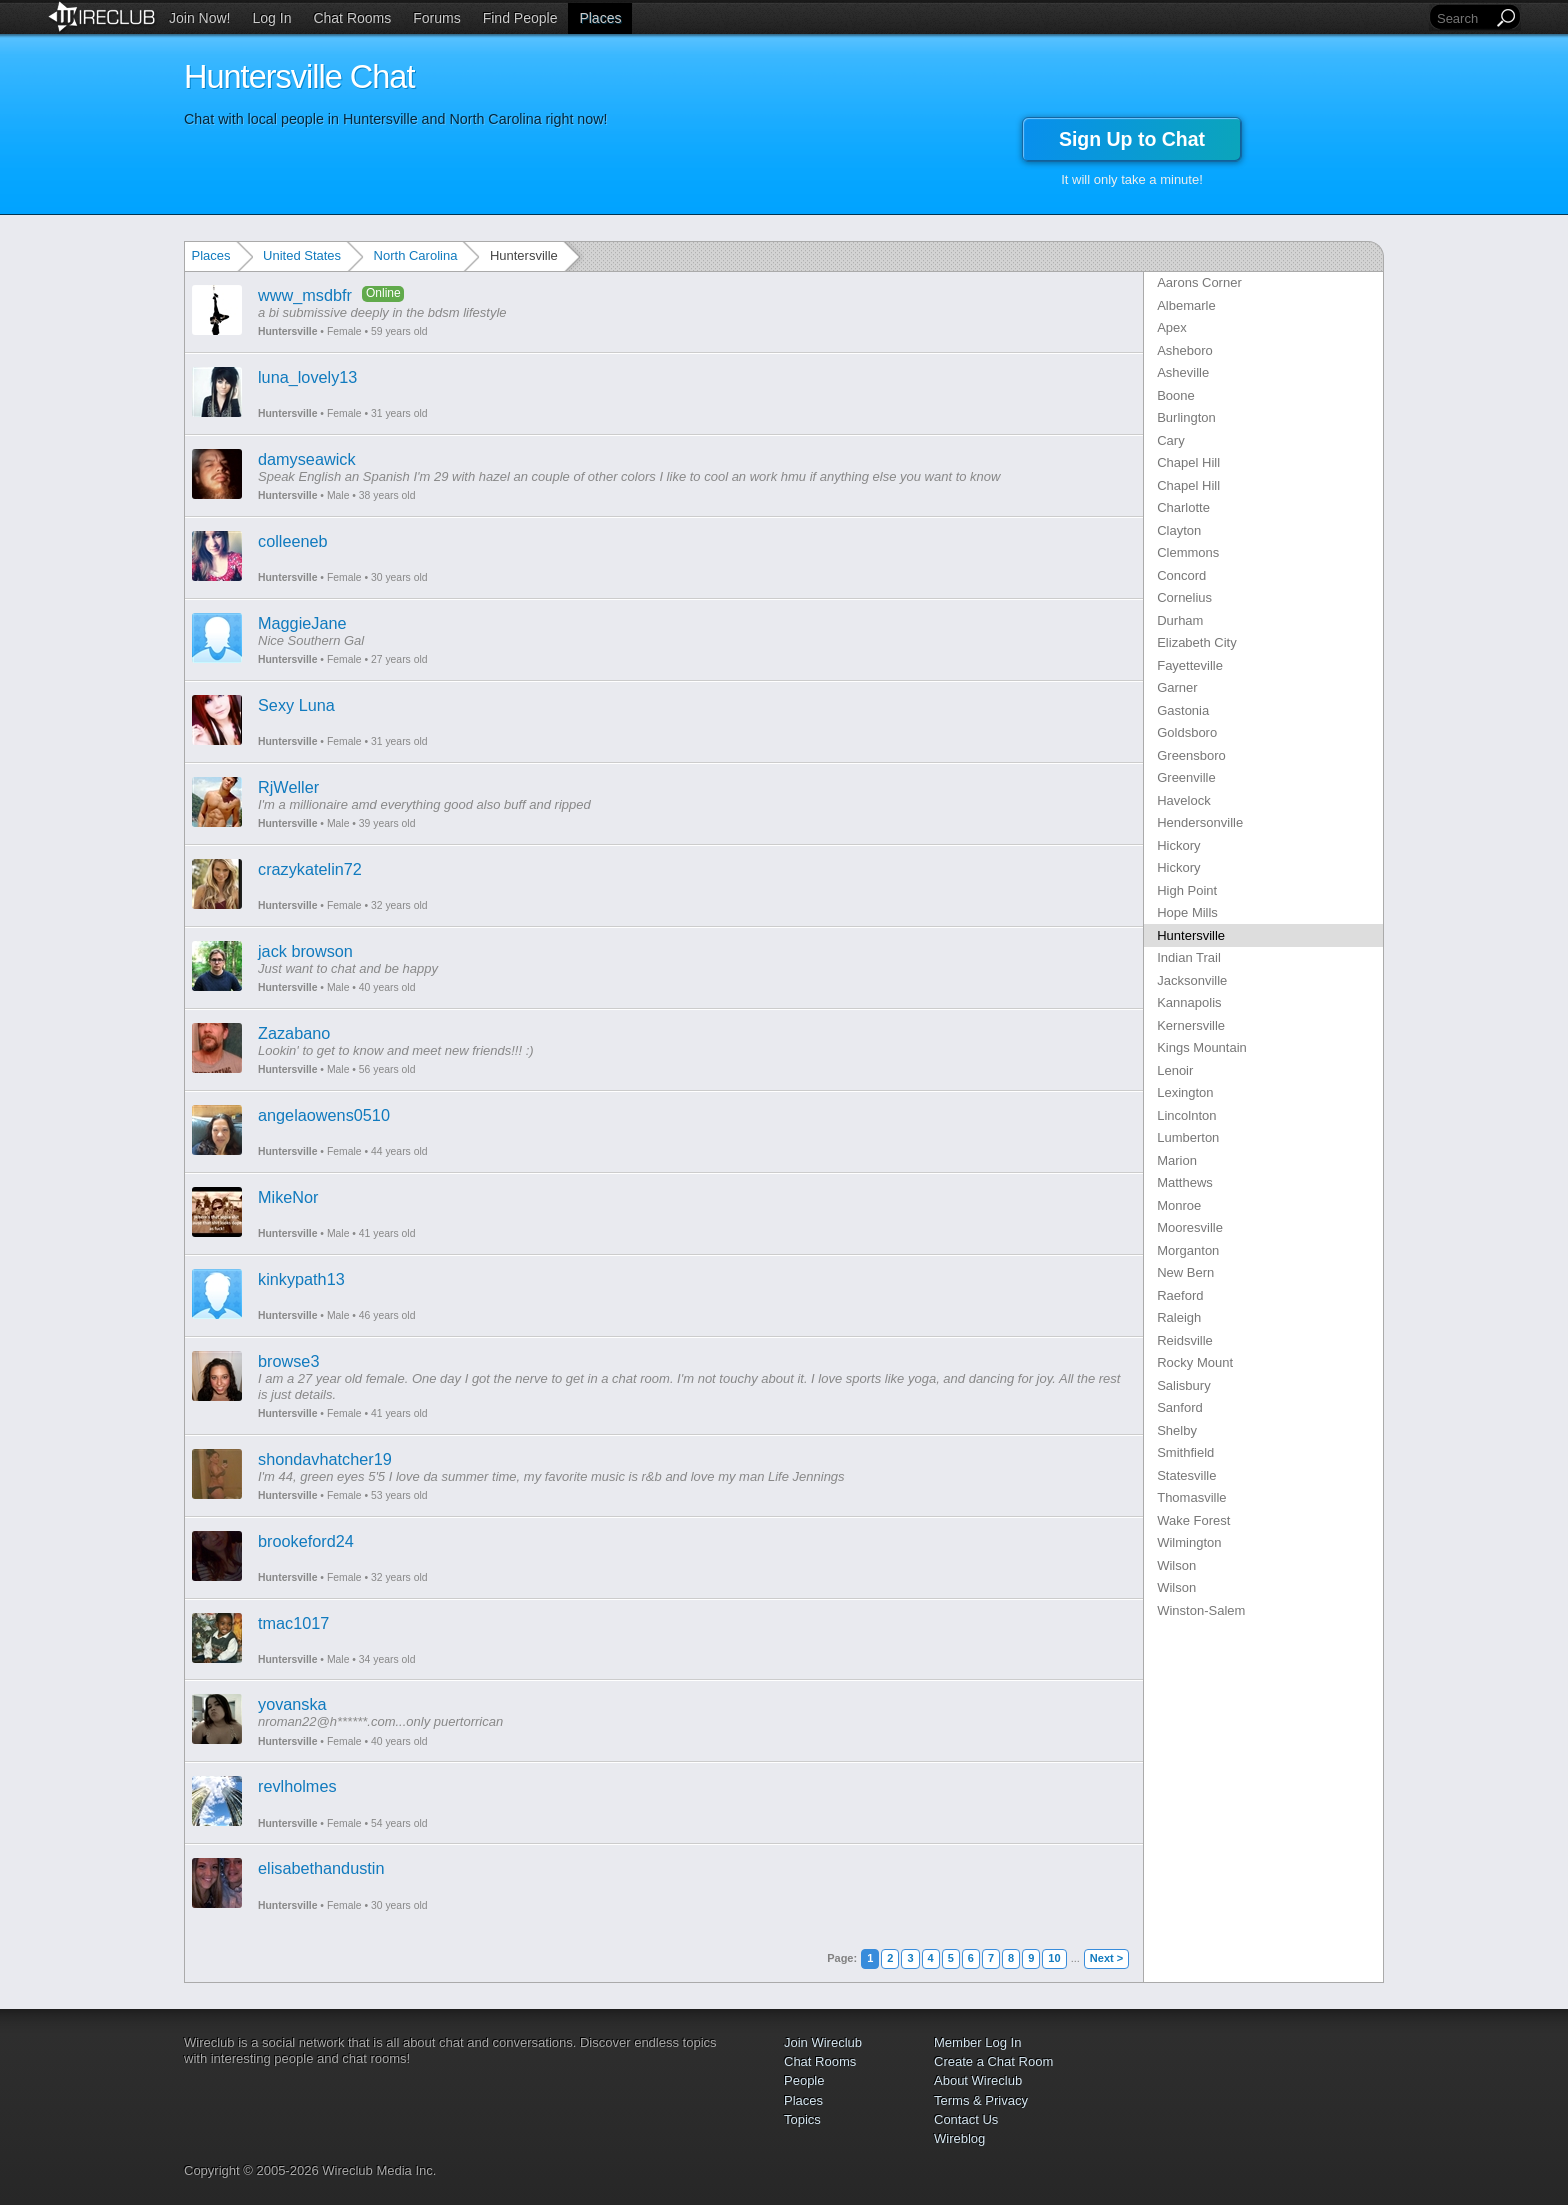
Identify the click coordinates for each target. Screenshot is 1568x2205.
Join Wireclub (823, 2042)
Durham (1180, 620)
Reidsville (1185, 1340)
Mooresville (1190, 1227)
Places (600, 18)
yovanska (292, 1704)
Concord (1181, 575)
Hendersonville (1200, 822)
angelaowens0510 (324, 1115)
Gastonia (1183, 710)
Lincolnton (1186, 1115)
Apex (1172, 327)
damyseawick (307, 459)
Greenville (1186, 777)
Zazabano (294, 1033)
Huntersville (287, 331)
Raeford (1180, 1295)
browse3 (288, 1361)
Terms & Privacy (981, 2100)
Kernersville (1191, 1025)
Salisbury (1183, 1385)
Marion (1177, 1160)
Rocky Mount (1195, 1362)
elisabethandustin (321, 1868)
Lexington (1185, 1092)
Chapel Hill (1188, 462)
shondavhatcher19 (325, 1459)
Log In (272, 18)
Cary (1170, 440)
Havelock (1183, 800)
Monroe (1179, 1205)
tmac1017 (293, 1623)
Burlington (1186, 417)
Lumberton (1188, 1137)
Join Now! (199, 18)
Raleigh (1179, 1317)
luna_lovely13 (307, 377)
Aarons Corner (1199, 282)
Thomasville (1191, 1497)
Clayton (1179, 530)
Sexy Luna (296, 705)
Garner (1177, 687)
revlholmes (297, 1786)
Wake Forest (1193, 1520)
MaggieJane (302, 623)
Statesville (1186, 1475)
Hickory (1178, 845)
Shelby (1177, 1430)
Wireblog (959, 2138)
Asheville (1183, 372)
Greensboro (1191, 755)
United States (302, 255)
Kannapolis (1189, 1002)
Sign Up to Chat (1132, 139)
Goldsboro (1187, 732)
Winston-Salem (1201, 1610)
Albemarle (1186, 305)
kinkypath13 (301, 1279)
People (804, 2080)
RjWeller (288, 787)
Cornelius (1184, 597)
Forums (436, 18)
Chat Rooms (352, 18)
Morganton (1188, 1250)
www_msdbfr (305, 295)
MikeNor (288, 1197)
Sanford (1180, 1407)
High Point (1187, 890)
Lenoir (1175, 1070)
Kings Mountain (1202, 1047)
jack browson (305, 951)
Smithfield (1185, 1452)
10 (1054, 1958)
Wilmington (1189, 1542)
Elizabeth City (1196, 642)
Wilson (1176, 1565)
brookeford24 (306, 1541)
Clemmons (1188, 552)
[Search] (1463, 18)
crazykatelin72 (310, 869)
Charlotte (1183, 507)
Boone (1176, 395)
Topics (802, 2119)
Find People (520, 18)
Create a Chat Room (993, 2061)
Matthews (1185, 1182)
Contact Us (966, 2119)
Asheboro (1185, 350)
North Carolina (416, 255)
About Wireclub (978, 2080)
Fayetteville (1190, 665)
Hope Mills (1187, 912)
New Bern (1185, 1272)
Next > (1106, 1958)
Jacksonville (1192, 980)
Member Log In (977, 2042)
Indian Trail (1189, 957)
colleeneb (293, 541)
